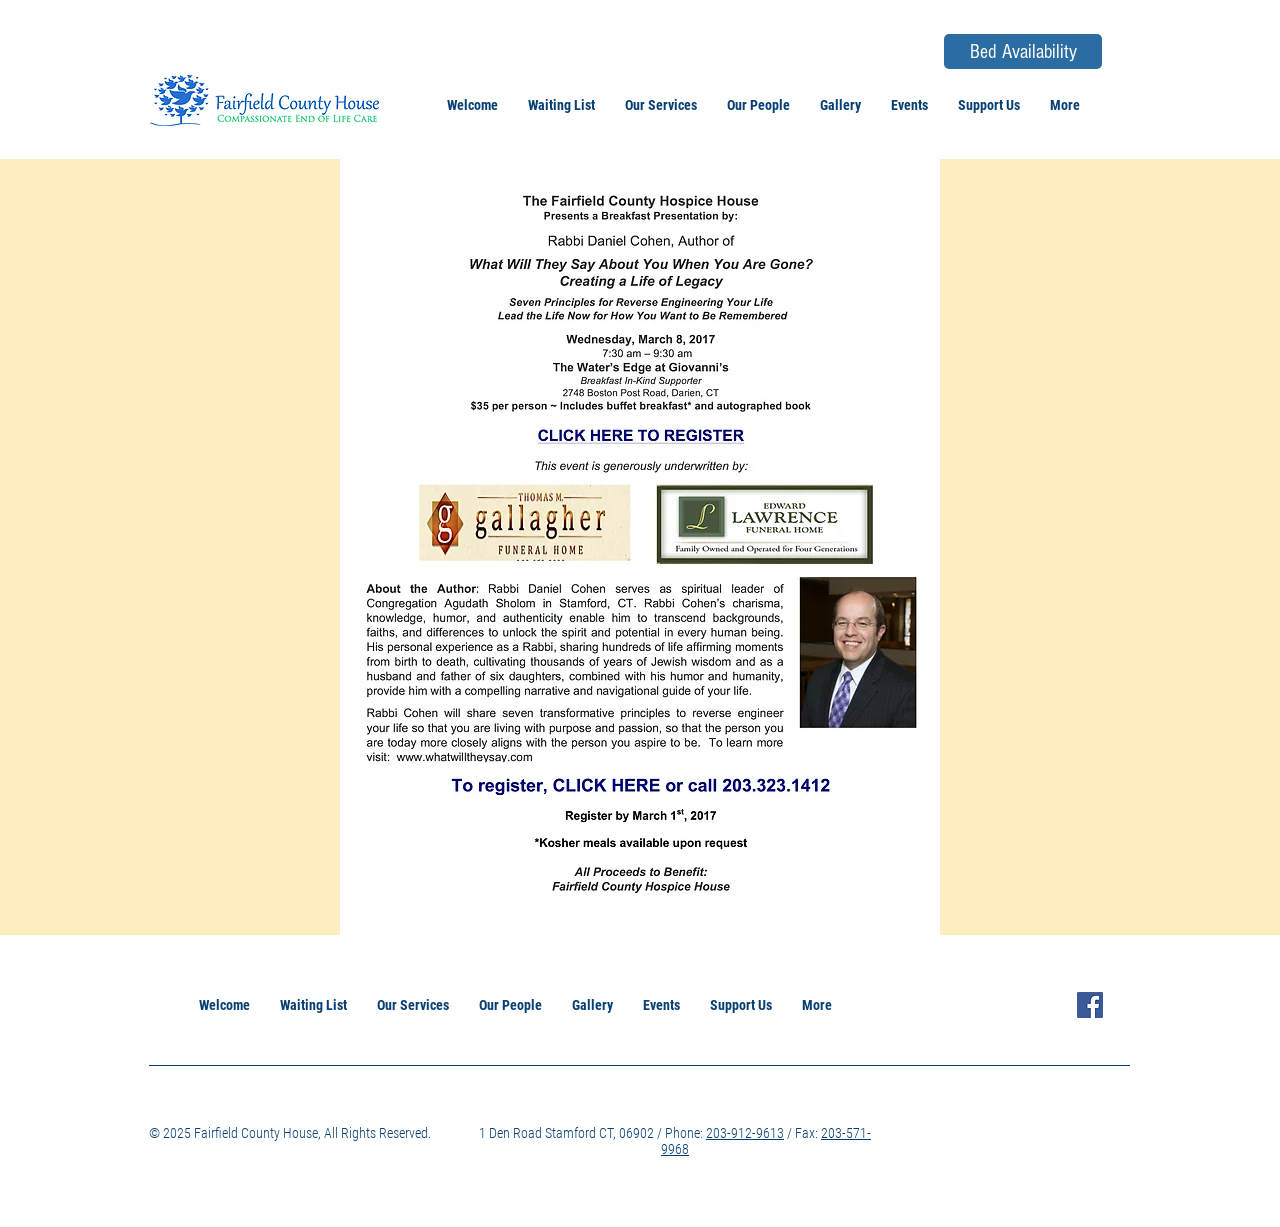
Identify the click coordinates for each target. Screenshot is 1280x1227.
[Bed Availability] (1023, 51)
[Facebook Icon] (1090, 1005)
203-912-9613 (745, 1133)
